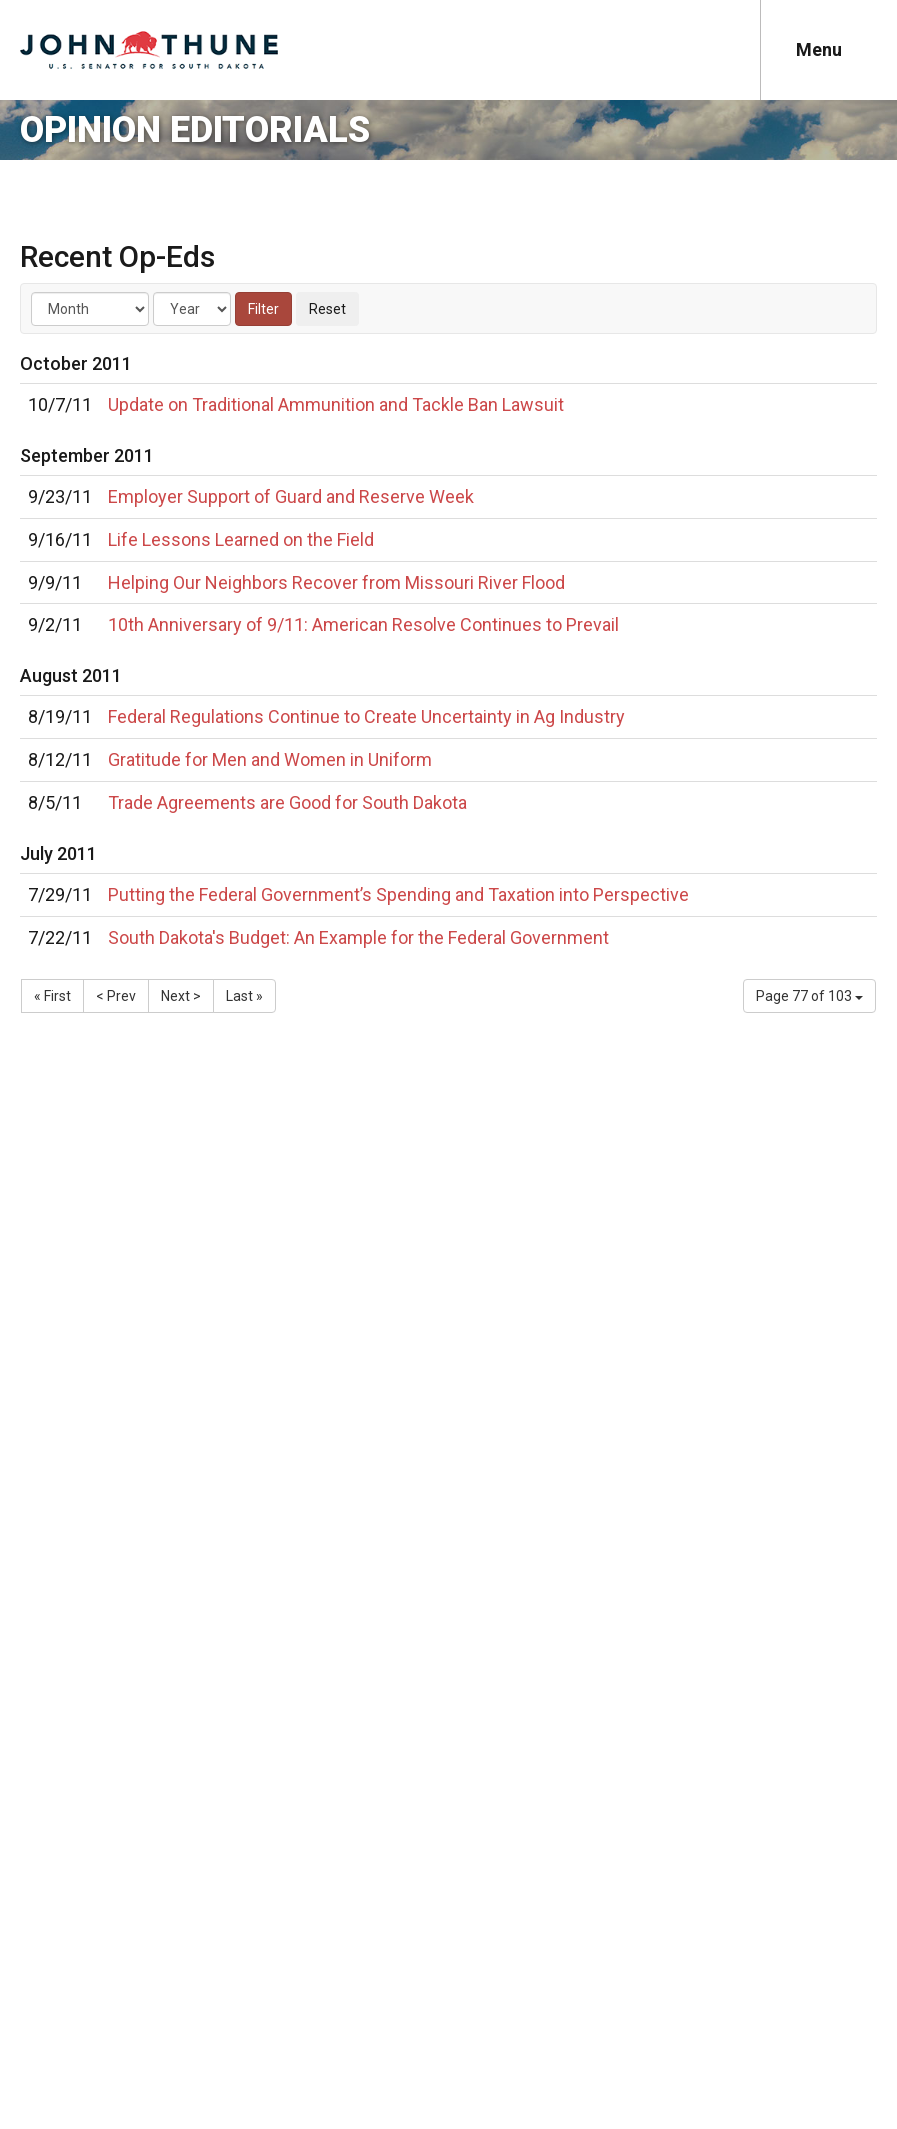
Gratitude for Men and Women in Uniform (270, 759)
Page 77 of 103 (809, 996)
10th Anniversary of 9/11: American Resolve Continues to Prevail (363, 624)
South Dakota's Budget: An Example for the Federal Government (358, 937)
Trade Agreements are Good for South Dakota (287, 802)
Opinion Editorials (195, 130)
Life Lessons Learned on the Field (241, 539)
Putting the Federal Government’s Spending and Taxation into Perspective (398, 894)
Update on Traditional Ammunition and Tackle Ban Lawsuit (336, 404)
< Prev (116, 996)
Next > (181, 996)
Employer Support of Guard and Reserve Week (291, 496)
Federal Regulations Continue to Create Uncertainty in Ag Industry (366, 716)
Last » (244, 996)
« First (52, 996)
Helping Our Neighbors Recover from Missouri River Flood (336, 582)
